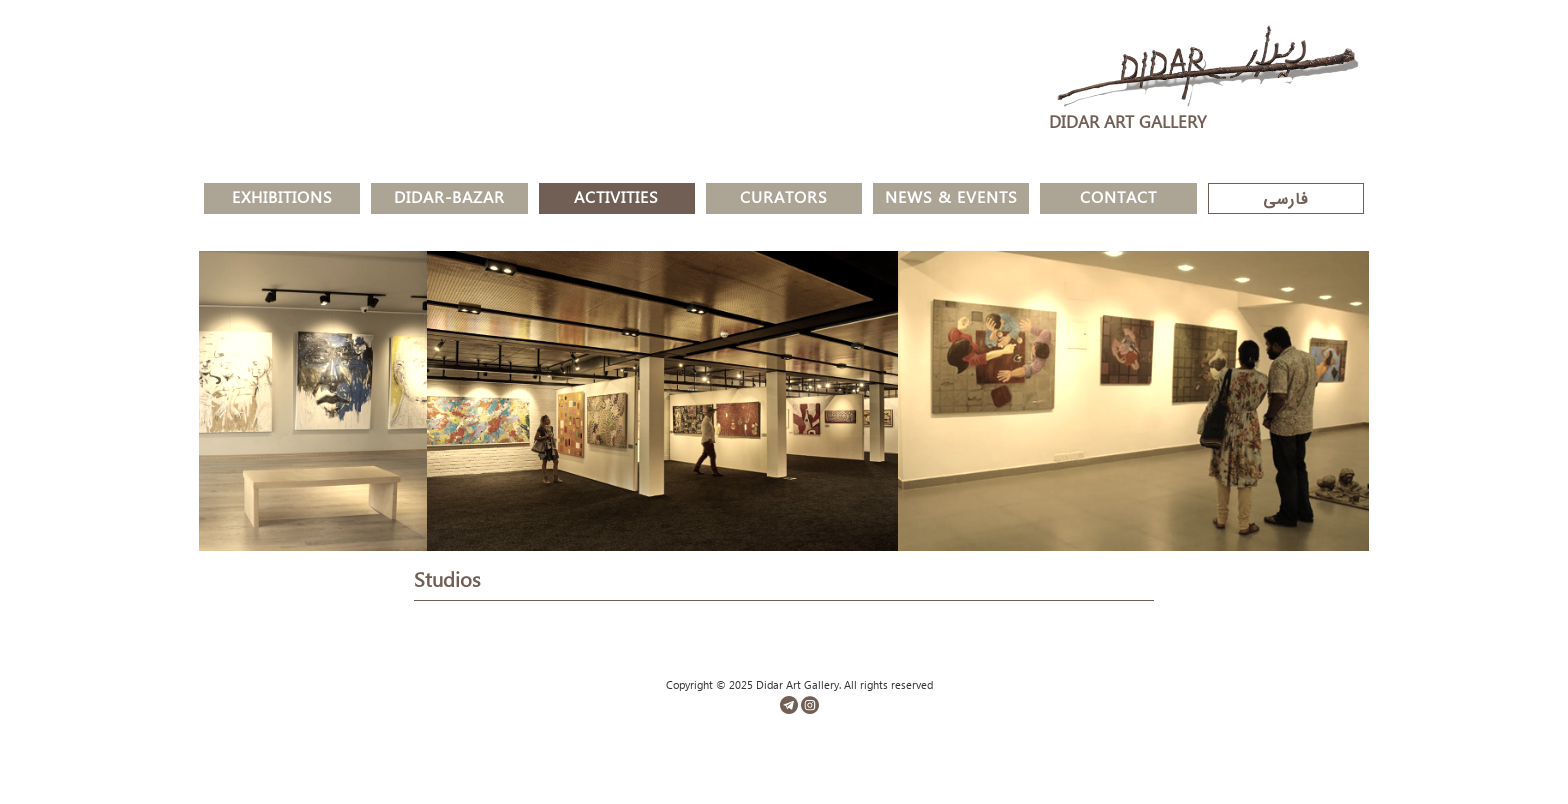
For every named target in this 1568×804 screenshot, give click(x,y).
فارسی (1286, 201)
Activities (616, 201)
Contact (1118, 201)
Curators (784, 201)
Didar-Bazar (449, 201)
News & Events (951, 201)
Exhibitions (282, 201)
